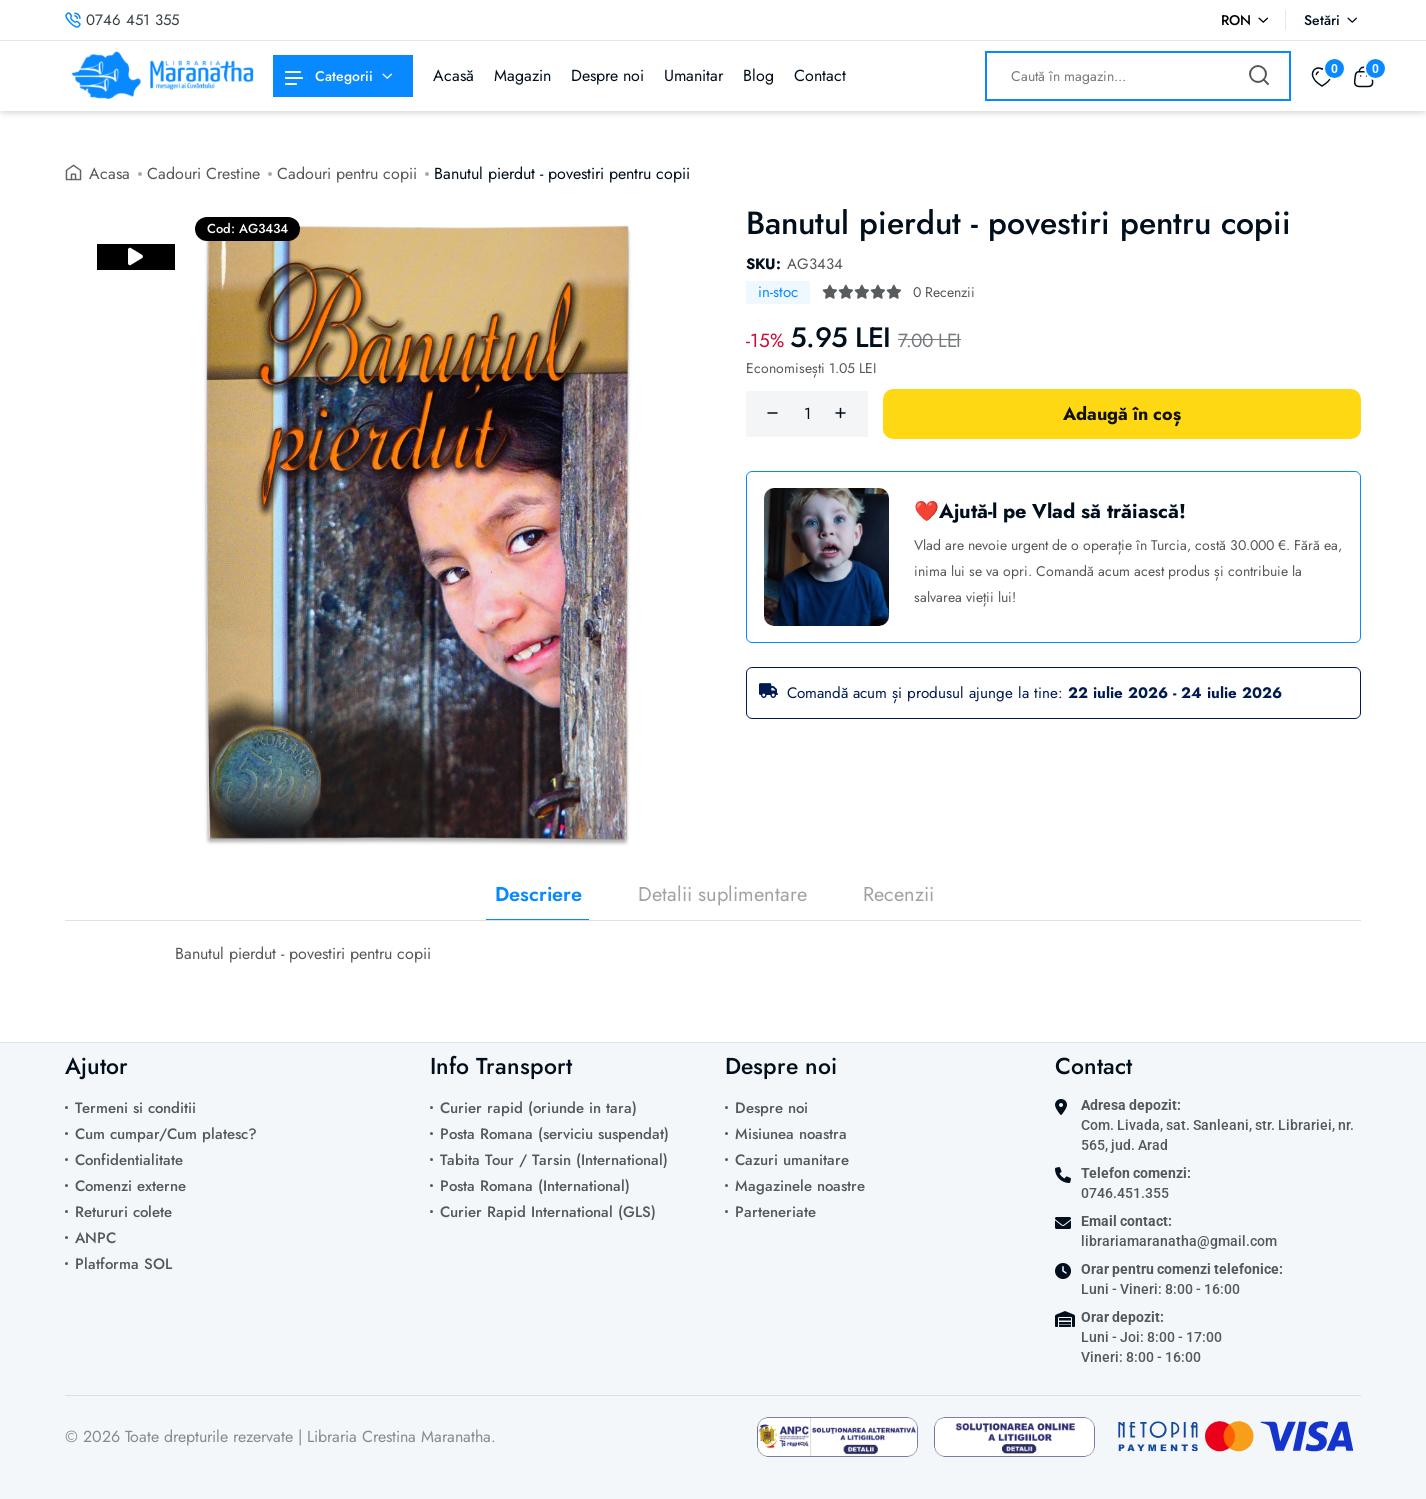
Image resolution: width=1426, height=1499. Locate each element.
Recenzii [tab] (898, 895)
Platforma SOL (123, 1264)
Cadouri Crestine (203, 173)
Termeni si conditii (135, 1108)
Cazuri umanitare (792, 1160)
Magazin (522, 75)
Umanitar (693, 75)
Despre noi (607, 75)
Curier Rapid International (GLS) (548, 1212)
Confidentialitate (129, 1160)
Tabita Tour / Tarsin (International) (554, 1160)
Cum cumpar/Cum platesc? (166, 1134)
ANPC (95, 1238)
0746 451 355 (122, 20)
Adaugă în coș (1122, 414)
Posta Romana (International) (535, 1186)
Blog (758, 75)
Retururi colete (123, 1212)
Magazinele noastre (800, 1186)
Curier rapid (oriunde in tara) (538, 1108)
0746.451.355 (1125, 1193)
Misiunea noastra (791, 1134)
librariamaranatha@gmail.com (1179, 1241)
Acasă (453, 75)
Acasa (109, 173)
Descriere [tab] (538, 895)
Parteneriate (775, 1212)
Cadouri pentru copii (347, 173)
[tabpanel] (713, 969)
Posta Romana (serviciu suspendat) (554, 1134)
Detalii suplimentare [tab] (722, 895)
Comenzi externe (130, 1186)
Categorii (329, 76)
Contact (820, 75)
